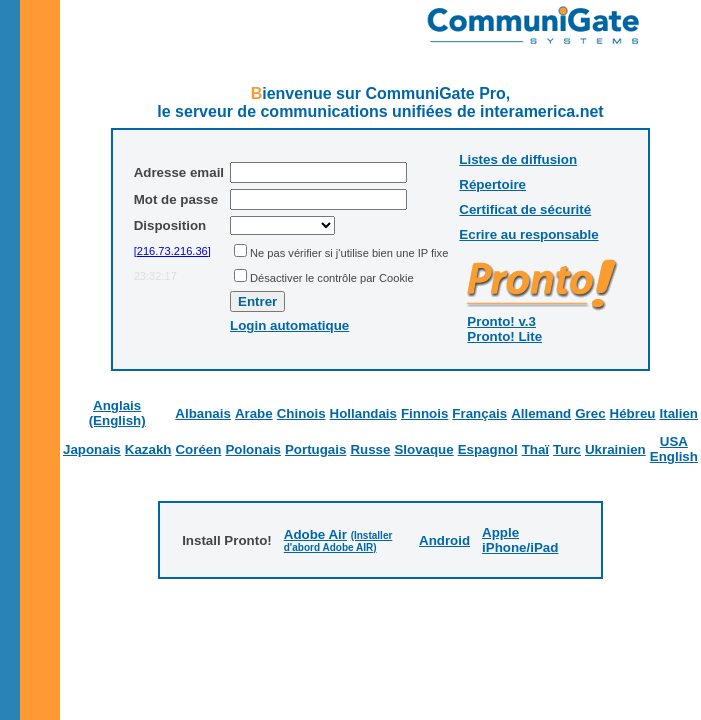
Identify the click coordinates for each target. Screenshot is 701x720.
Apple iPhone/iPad (520, 540)
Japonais (92, 449)
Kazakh (148, 449)
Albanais (203, 413)
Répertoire (492, 184)
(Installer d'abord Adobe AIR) (338, 541)
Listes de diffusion (518, 159)
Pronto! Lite (504, 336)
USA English (674, 449)
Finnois (424, 413)
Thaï (535, 449)
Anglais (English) (117, 413)
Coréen (198, 449)
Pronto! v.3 (501, 321)
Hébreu (633, 413)
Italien (678, 413)
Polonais (253, 449)
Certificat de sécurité (525, 209)
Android (444, 540)
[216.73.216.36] (172, 251)
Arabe (254, 413)
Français (479, 413)
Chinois (301, 413)
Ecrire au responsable (528, 234)
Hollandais (363, 413)
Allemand (541, 413)
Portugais (315, 449)
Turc (567, 449)
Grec (590, 413)
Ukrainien (615, 449)
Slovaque (423, 449)
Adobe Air (315, 534)
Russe (370, 449)
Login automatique (289, 325)
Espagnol (488, 449)
